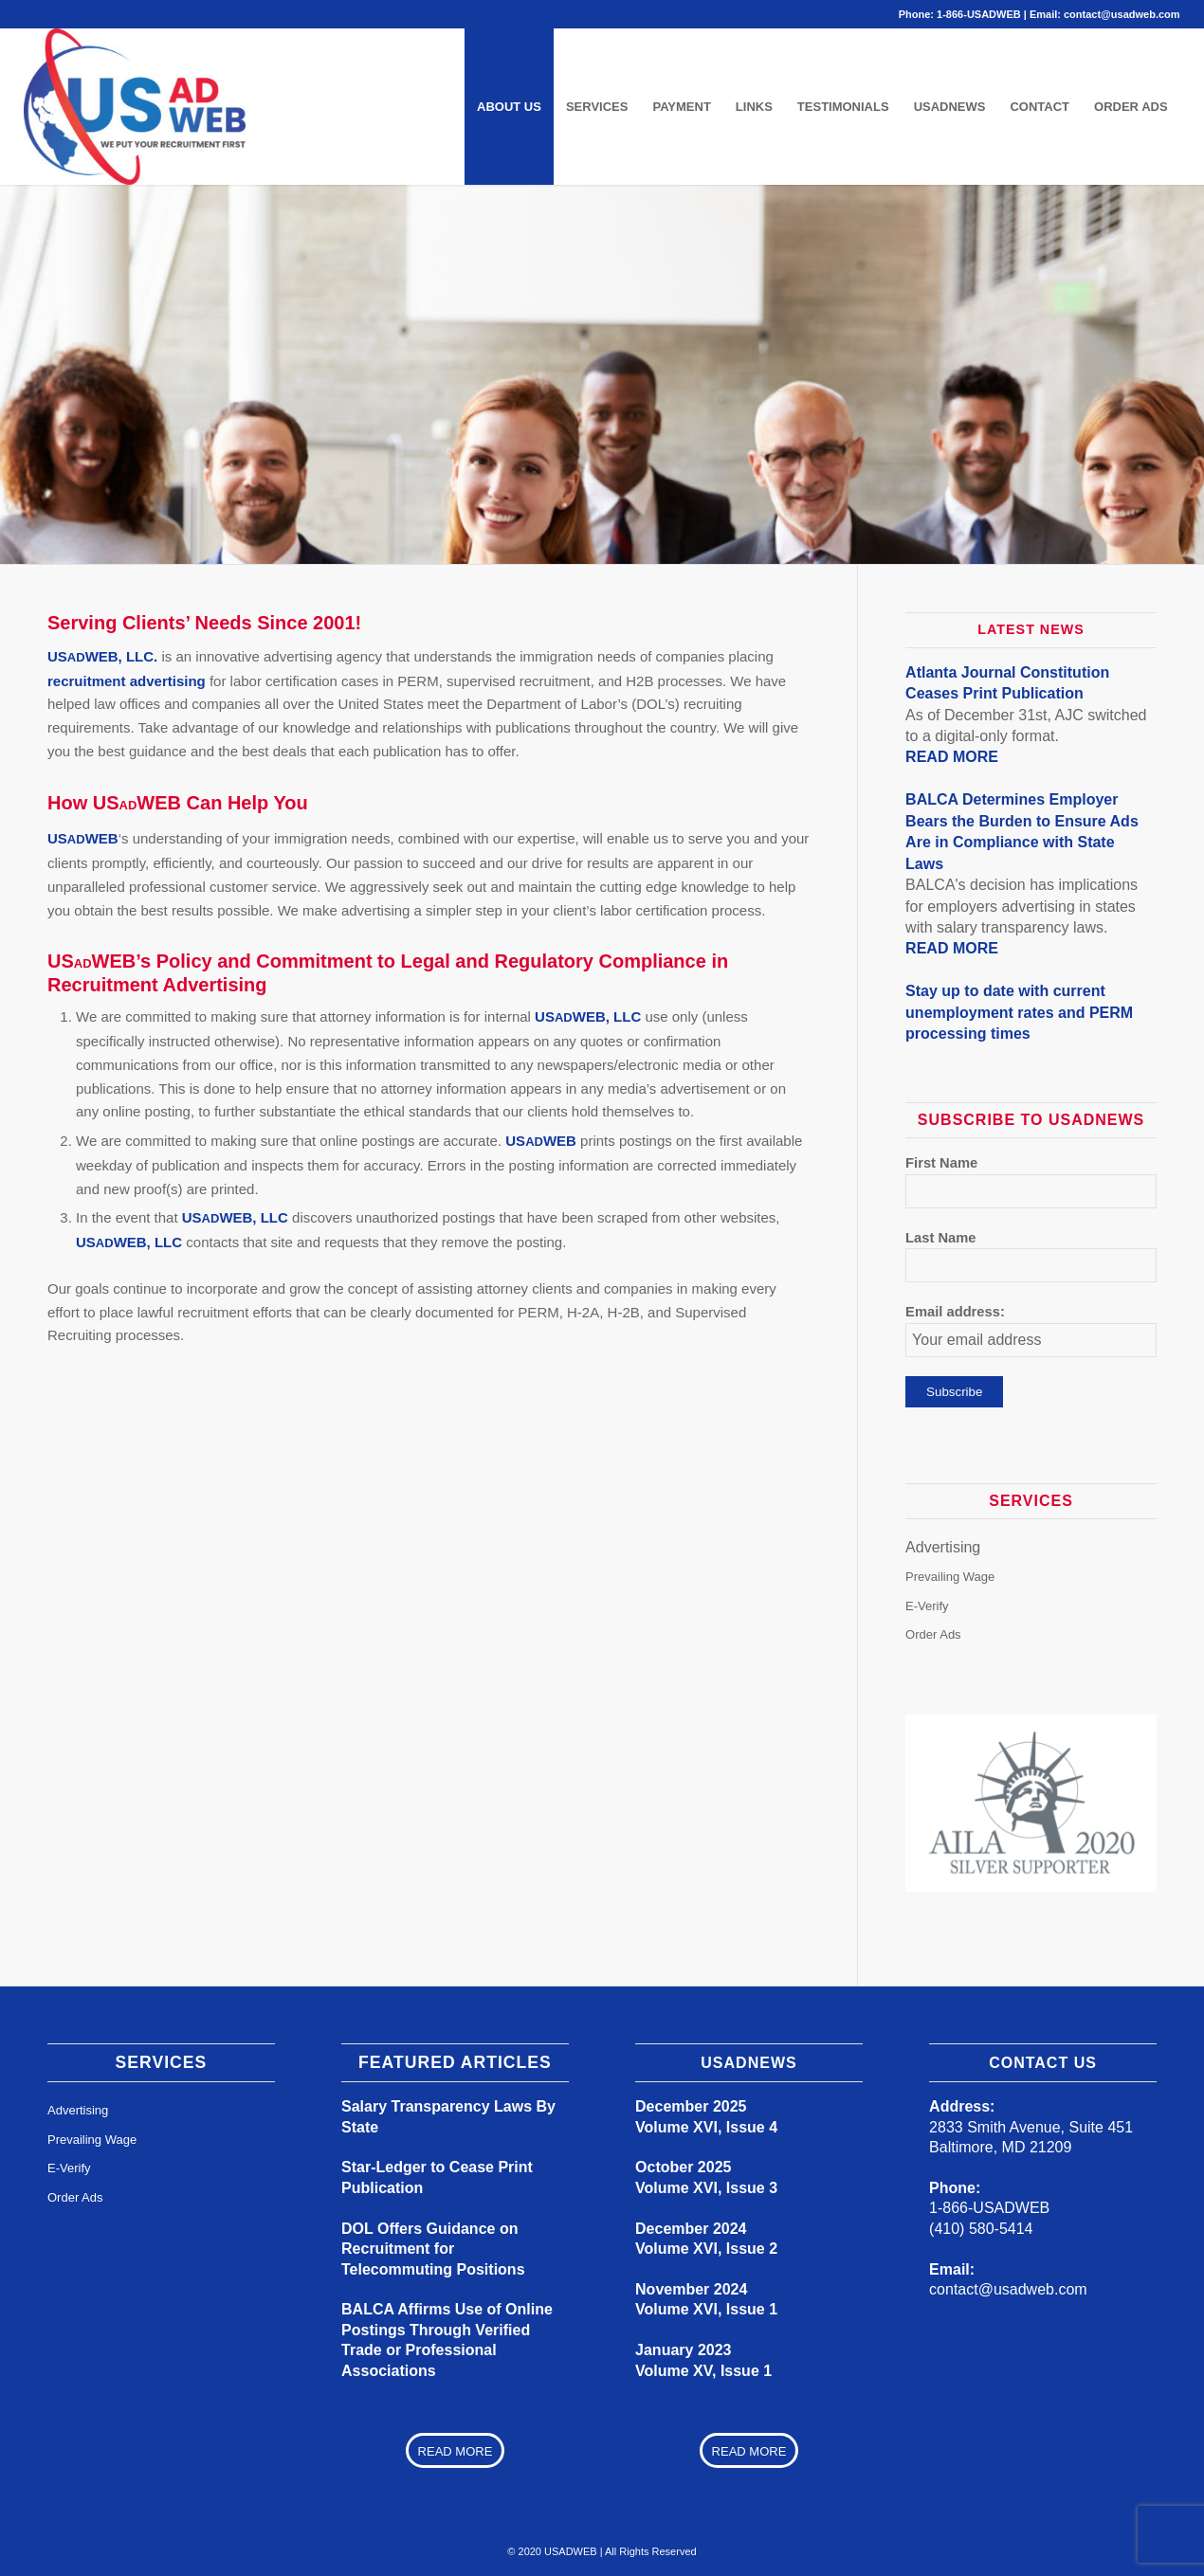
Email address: (955, 1311)
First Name (941, 1162)
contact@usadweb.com (1122, 14)
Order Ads (933, 1634)
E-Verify (927, 1605)
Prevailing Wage (949, 1576)
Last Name (940, 1237)
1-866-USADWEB (979, 14)
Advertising (942, 1547)
